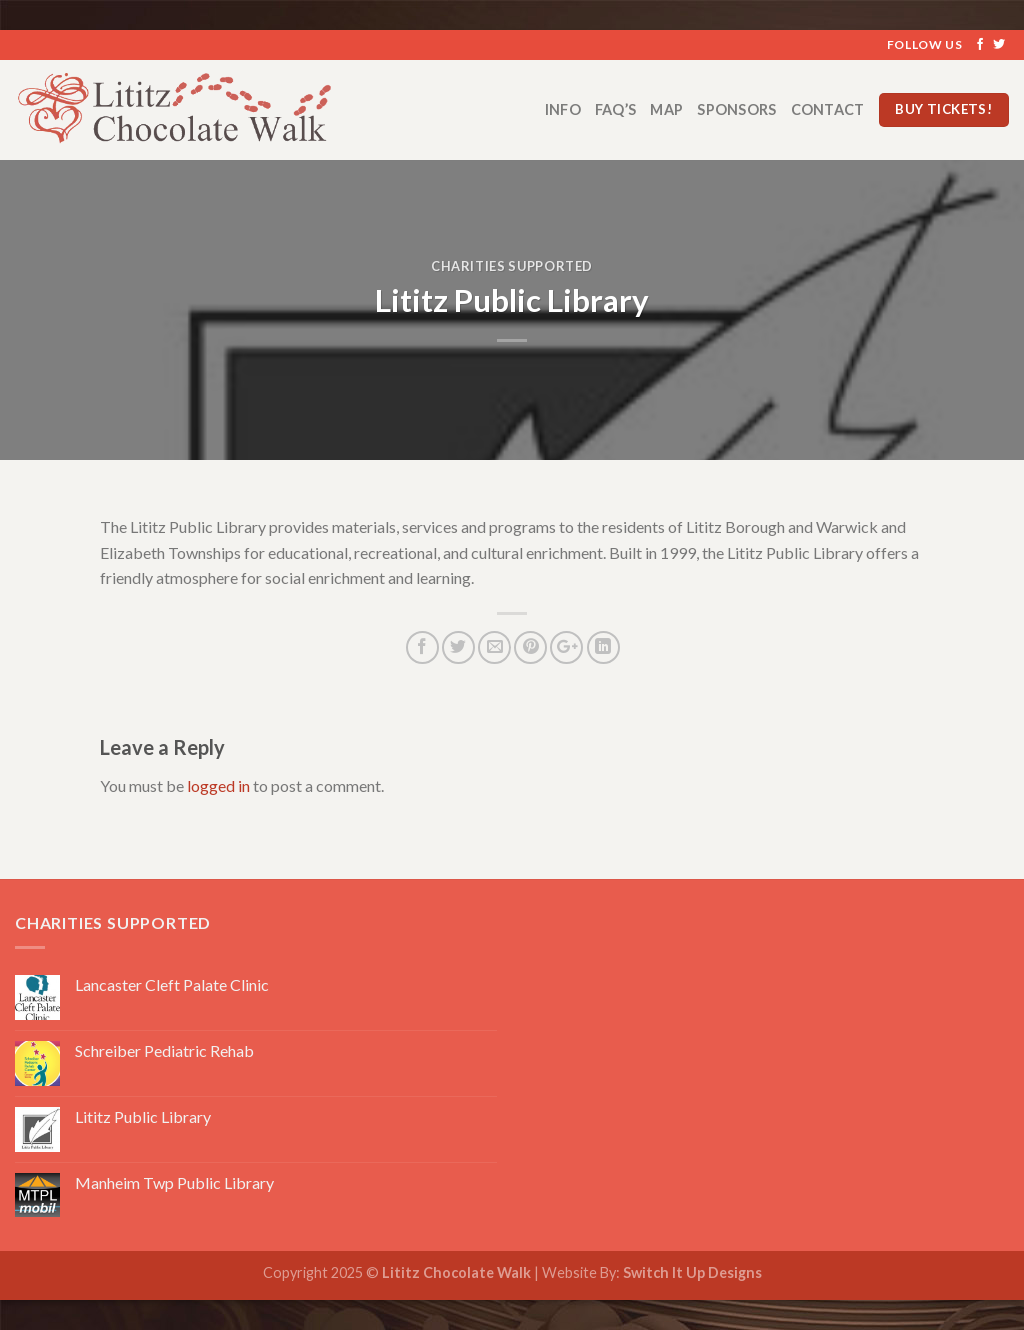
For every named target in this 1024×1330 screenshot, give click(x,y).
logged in (218, 785)
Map (666, 109)
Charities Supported (512, 266)
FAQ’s (615, 109)
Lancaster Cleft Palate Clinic (172, 984)
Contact (828, 109)
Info (563, 109)
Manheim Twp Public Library (174, 1182)
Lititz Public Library (143, 1116)
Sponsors (736, 109)
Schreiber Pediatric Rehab (164, 1050)
